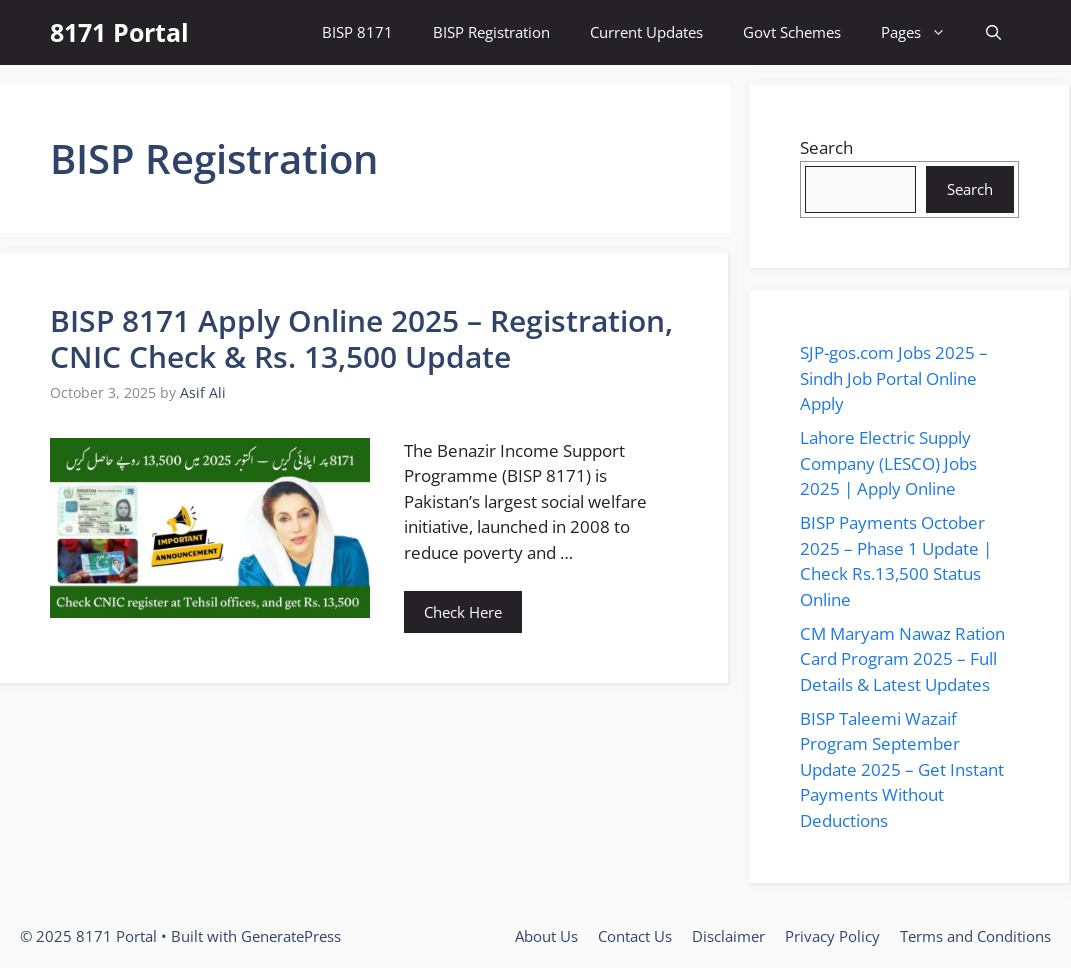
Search (826, 147)
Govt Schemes (792, 32)
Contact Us (635, 936)
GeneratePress (291, 936)
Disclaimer (728, 936)
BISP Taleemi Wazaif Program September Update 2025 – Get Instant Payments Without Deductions (902, 769)
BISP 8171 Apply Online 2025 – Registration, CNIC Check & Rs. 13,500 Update (361, 338)
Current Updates (646, 32)
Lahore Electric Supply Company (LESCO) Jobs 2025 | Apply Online (888, 463)
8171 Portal (119, 32)
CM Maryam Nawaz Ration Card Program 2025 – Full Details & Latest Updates (902, 659)
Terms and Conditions (975, 936)
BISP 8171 (357, 32)
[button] (993, 32)
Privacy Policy (832, 936)
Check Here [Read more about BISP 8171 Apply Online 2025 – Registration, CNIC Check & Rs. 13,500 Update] (463, 612)
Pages (923, 32)
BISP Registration (491, 32)
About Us (546, 936)
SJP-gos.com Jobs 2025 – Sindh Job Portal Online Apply (894, 378)
